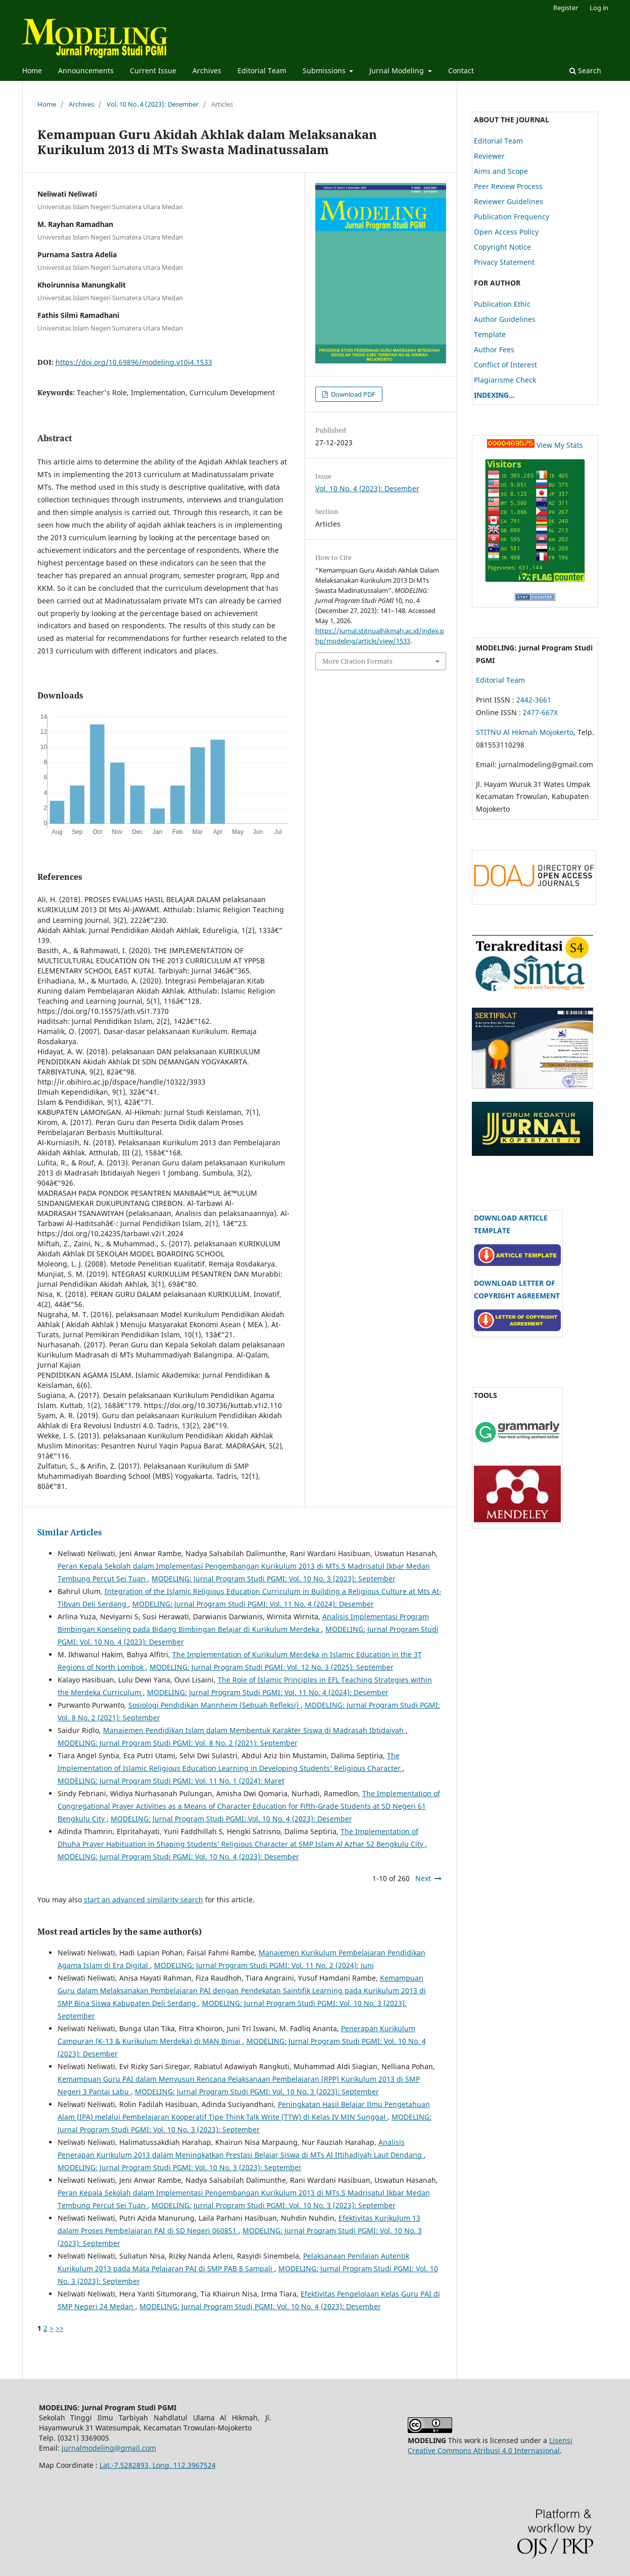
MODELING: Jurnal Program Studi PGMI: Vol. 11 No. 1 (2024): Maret (171, 1781)
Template (490, 334)
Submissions (325, 70)
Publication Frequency (511, 216)
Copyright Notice (502, 247)
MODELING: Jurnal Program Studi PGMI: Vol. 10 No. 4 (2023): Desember (231, 1818)
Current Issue (153, 70)
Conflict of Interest (505, 364)
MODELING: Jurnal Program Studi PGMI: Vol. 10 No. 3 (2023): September (274, 1578)
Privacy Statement (504, 262)
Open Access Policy (506, 232)
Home (32, 70)
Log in (599, 7)
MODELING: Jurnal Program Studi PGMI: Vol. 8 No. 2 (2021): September (178, 1743)
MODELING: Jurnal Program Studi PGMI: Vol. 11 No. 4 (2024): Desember (253, 1604)
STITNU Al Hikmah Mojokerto (524, 732)
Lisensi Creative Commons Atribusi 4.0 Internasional (490, 2445)
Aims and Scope (501, 171)
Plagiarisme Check (505, 380)
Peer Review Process (508, 186)
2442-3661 (534, 700)
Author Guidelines (505, 319)
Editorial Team (261, 70)
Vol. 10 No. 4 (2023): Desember (153, 104)
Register (565, 7)
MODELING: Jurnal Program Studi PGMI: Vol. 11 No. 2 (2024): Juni (264, 1965)
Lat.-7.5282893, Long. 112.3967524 (158, 2465)
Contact (461, 70)
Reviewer (489, 156)
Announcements (86, 70)
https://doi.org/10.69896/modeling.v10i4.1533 (134, 362)
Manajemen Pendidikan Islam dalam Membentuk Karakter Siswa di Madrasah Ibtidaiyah (254, 1730)
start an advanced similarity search (143, 1899)
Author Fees (494, 349)
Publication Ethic (502, 304)
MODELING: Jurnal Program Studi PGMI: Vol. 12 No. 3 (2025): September (272, 1667)
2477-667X (540, 712)
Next (423, 1878)
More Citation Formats (357, 661)
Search (585, 70)
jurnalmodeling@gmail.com (109, 2448)
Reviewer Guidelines (508, 201)
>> (60, 2328)
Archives (206, 70)
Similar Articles (69, 1532)
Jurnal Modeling (397, 70)
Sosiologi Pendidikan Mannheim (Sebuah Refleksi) (214, 1705)
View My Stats (560, 445)
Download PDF (352, 394)
